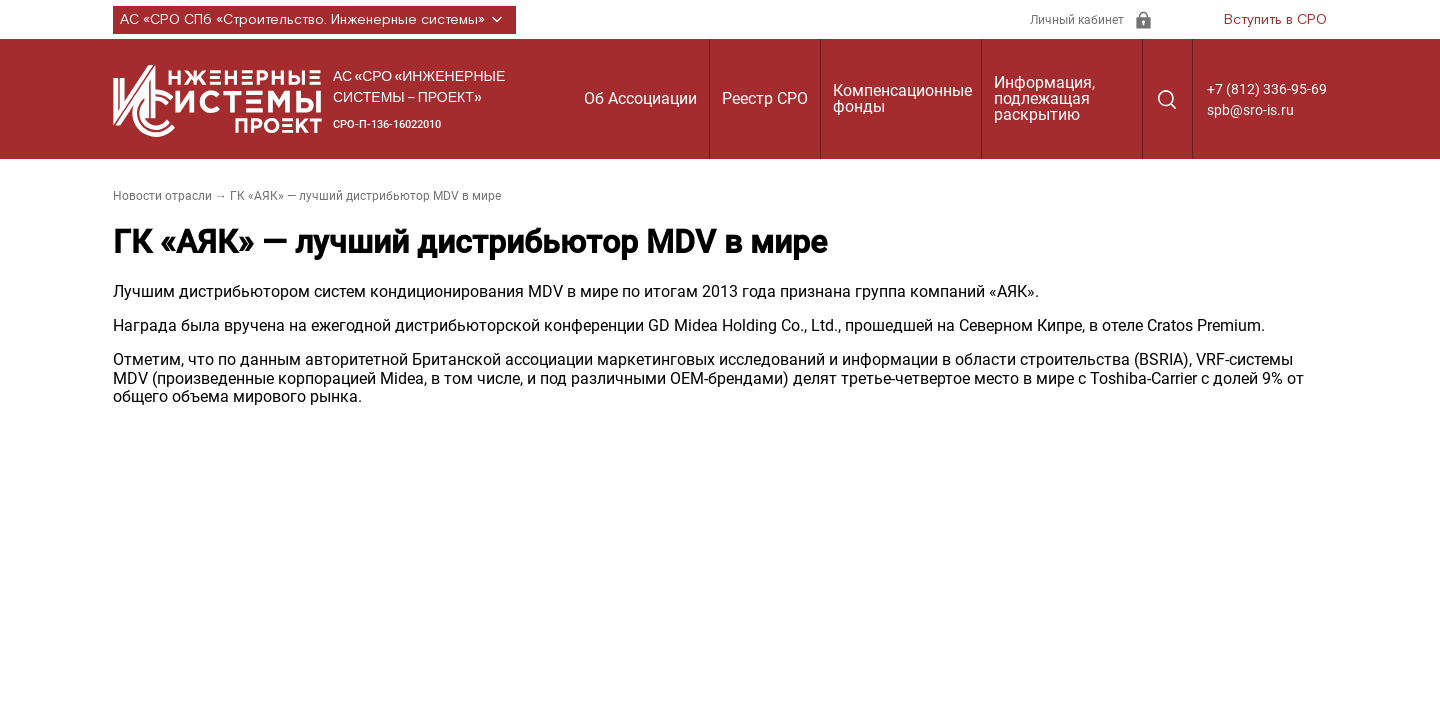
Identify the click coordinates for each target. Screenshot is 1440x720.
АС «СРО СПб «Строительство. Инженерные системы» (314, 20)
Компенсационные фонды (902, 98)
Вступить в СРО (1275, 20)
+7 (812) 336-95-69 (1267, 89)
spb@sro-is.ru (1250, 110)
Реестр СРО (765, 98)
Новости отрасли (162, 196)
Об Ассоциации (640, 98)
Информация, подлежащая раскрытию (1044, 98)
